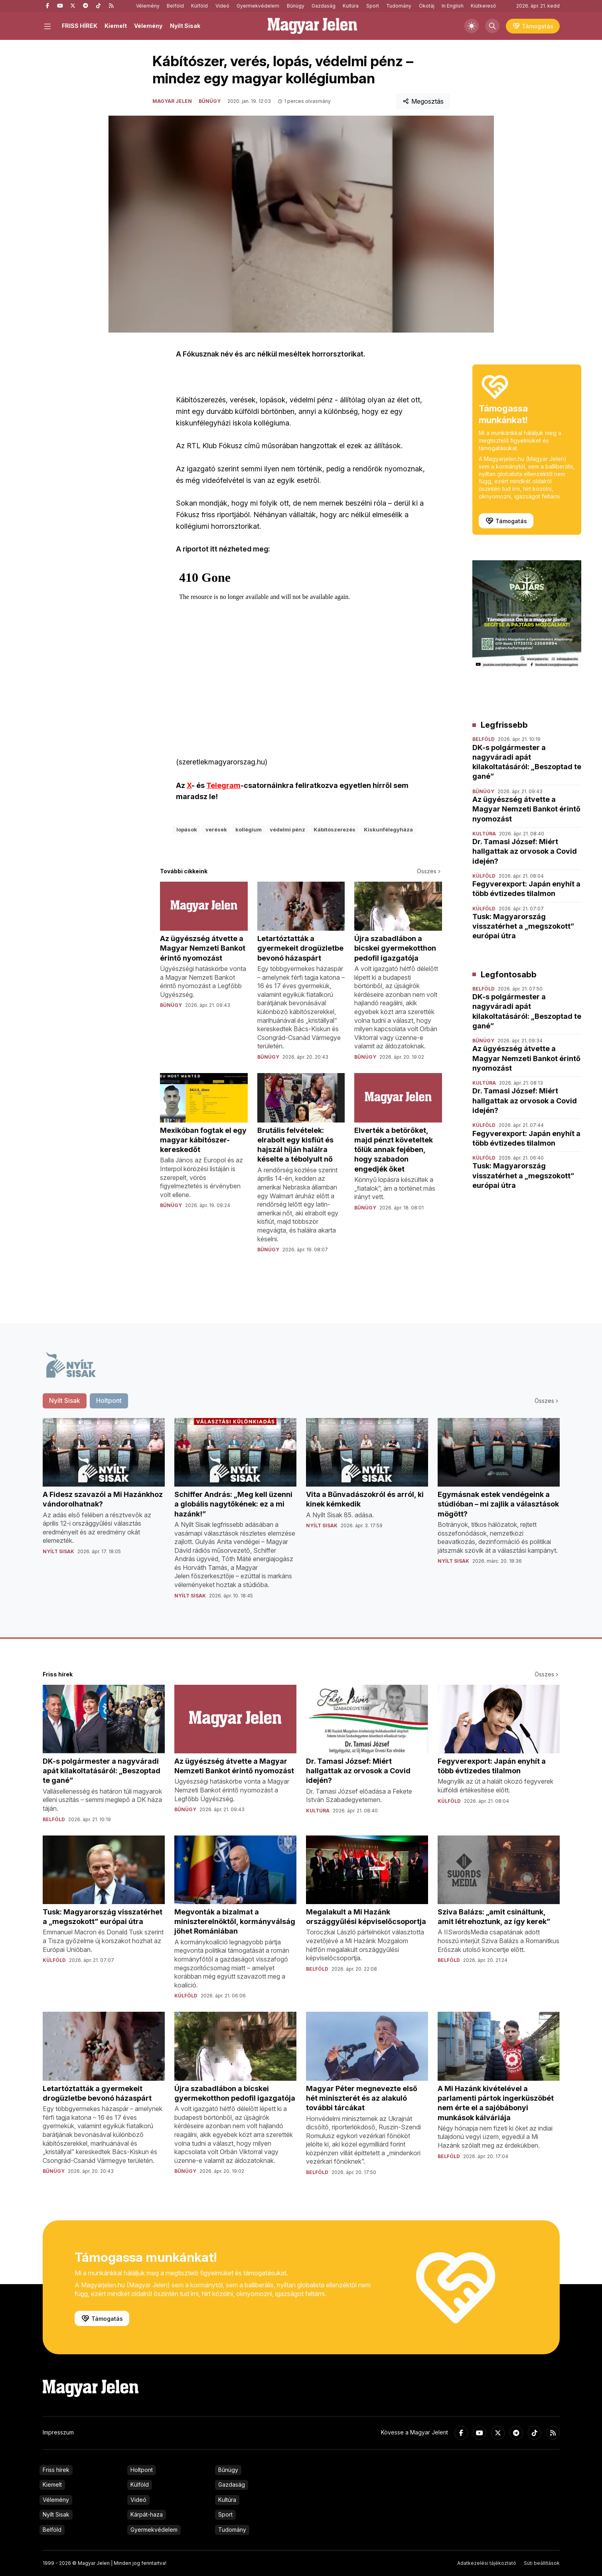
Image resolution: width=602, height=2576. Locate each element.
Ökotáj (426, 6)
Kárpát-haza (146, 2514)
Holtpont (141, 2469)
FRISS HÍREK (79, 25)
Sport (372, 6)
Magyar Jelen (172, 101)
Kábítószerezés (334, 829)
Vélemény (148, 6)
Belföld (175, 6)
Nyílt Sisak (185, 25)
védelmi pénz (287, 829)
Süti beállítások (542, 2563)
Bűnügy (295, 6)
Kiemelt (116, 25)
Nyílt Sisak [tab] (64, 1400)
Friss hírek (56, 2469)
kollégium (248, 829)
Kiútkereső (483, 6)
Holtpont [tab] (109, 1400)
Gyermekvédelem (258, 6)
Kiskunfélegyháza (388, 829)
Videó (222, 6)
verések (216, 829)
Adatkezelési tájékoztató (486, 2563)
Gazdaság (324, 6)
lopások (186, 829)
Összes (429, 871)
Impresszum (58, 2432)
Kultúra (351, 6)
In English (453, 6)
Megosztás (423, 101)
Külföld (199, 6)
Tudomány (398, 6)
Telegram (223, 785)
